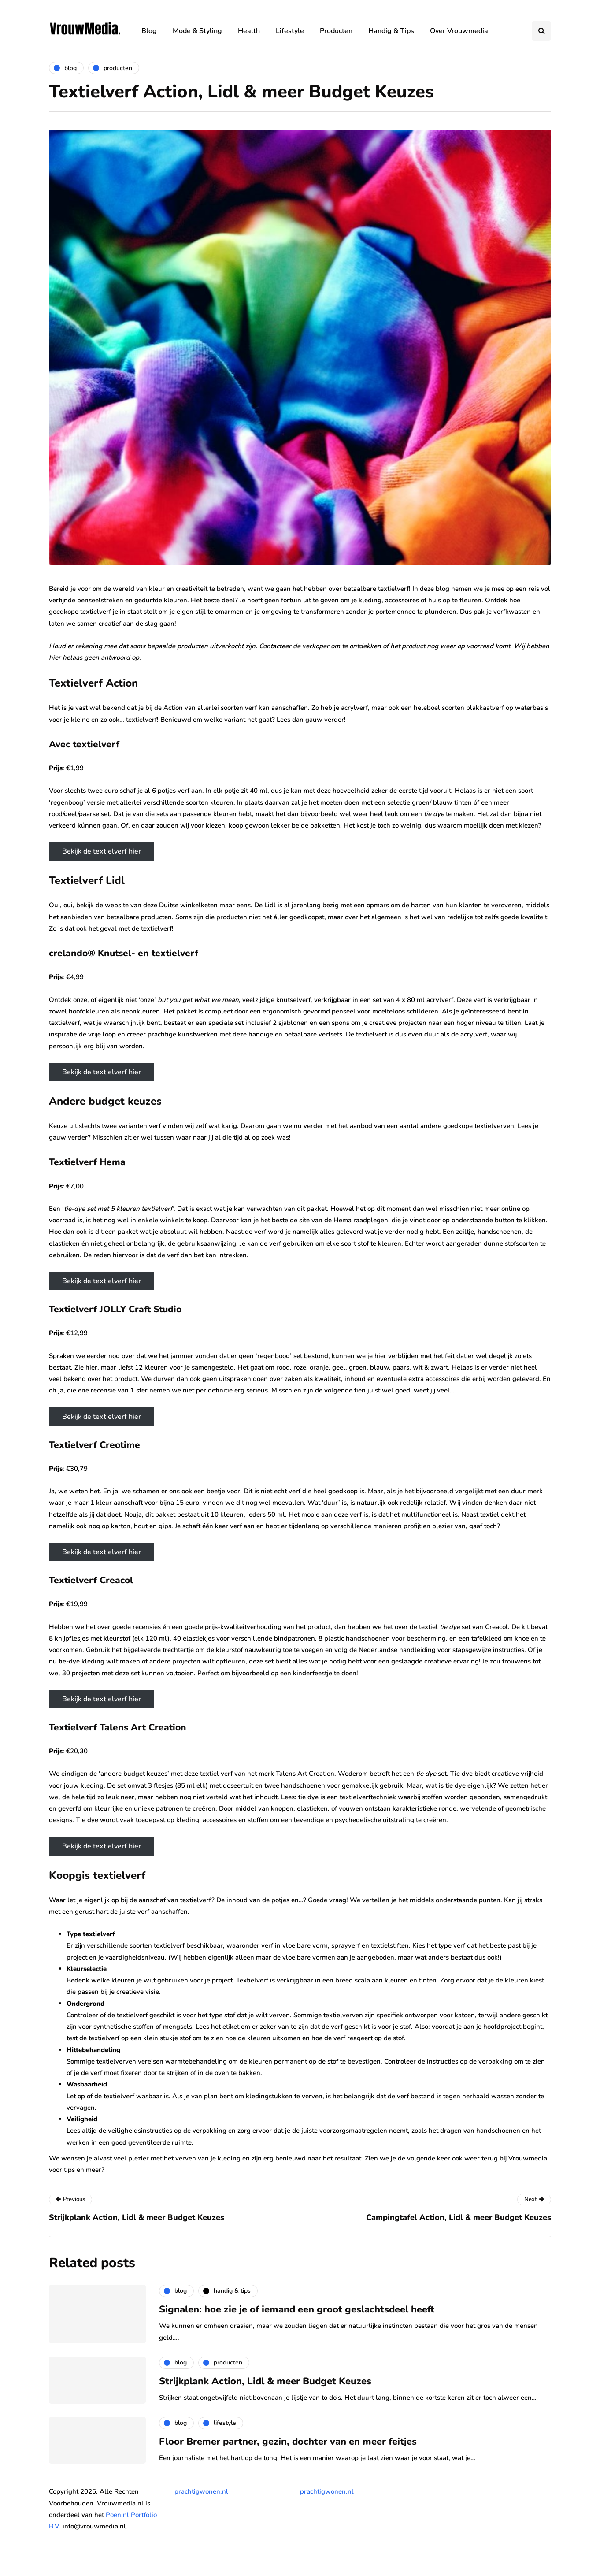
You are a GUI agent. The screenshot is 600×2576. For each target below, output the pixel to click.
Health (249, 31)
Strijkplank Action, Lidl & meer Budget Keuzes (265, 2381)
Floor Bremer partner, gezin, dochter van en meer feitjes (288, 2441)
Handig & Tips (391, 31)
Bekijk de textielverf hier (101, 851)
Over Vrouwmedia (459, 31)
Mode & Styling (197, 31)
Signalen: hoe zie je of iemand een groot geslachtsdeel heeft (296, 2309)
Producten (336, 31)
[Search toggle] (541, 31)
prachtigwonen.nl (201, 2491)
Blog (149, 31)
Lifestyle (290, 31)
